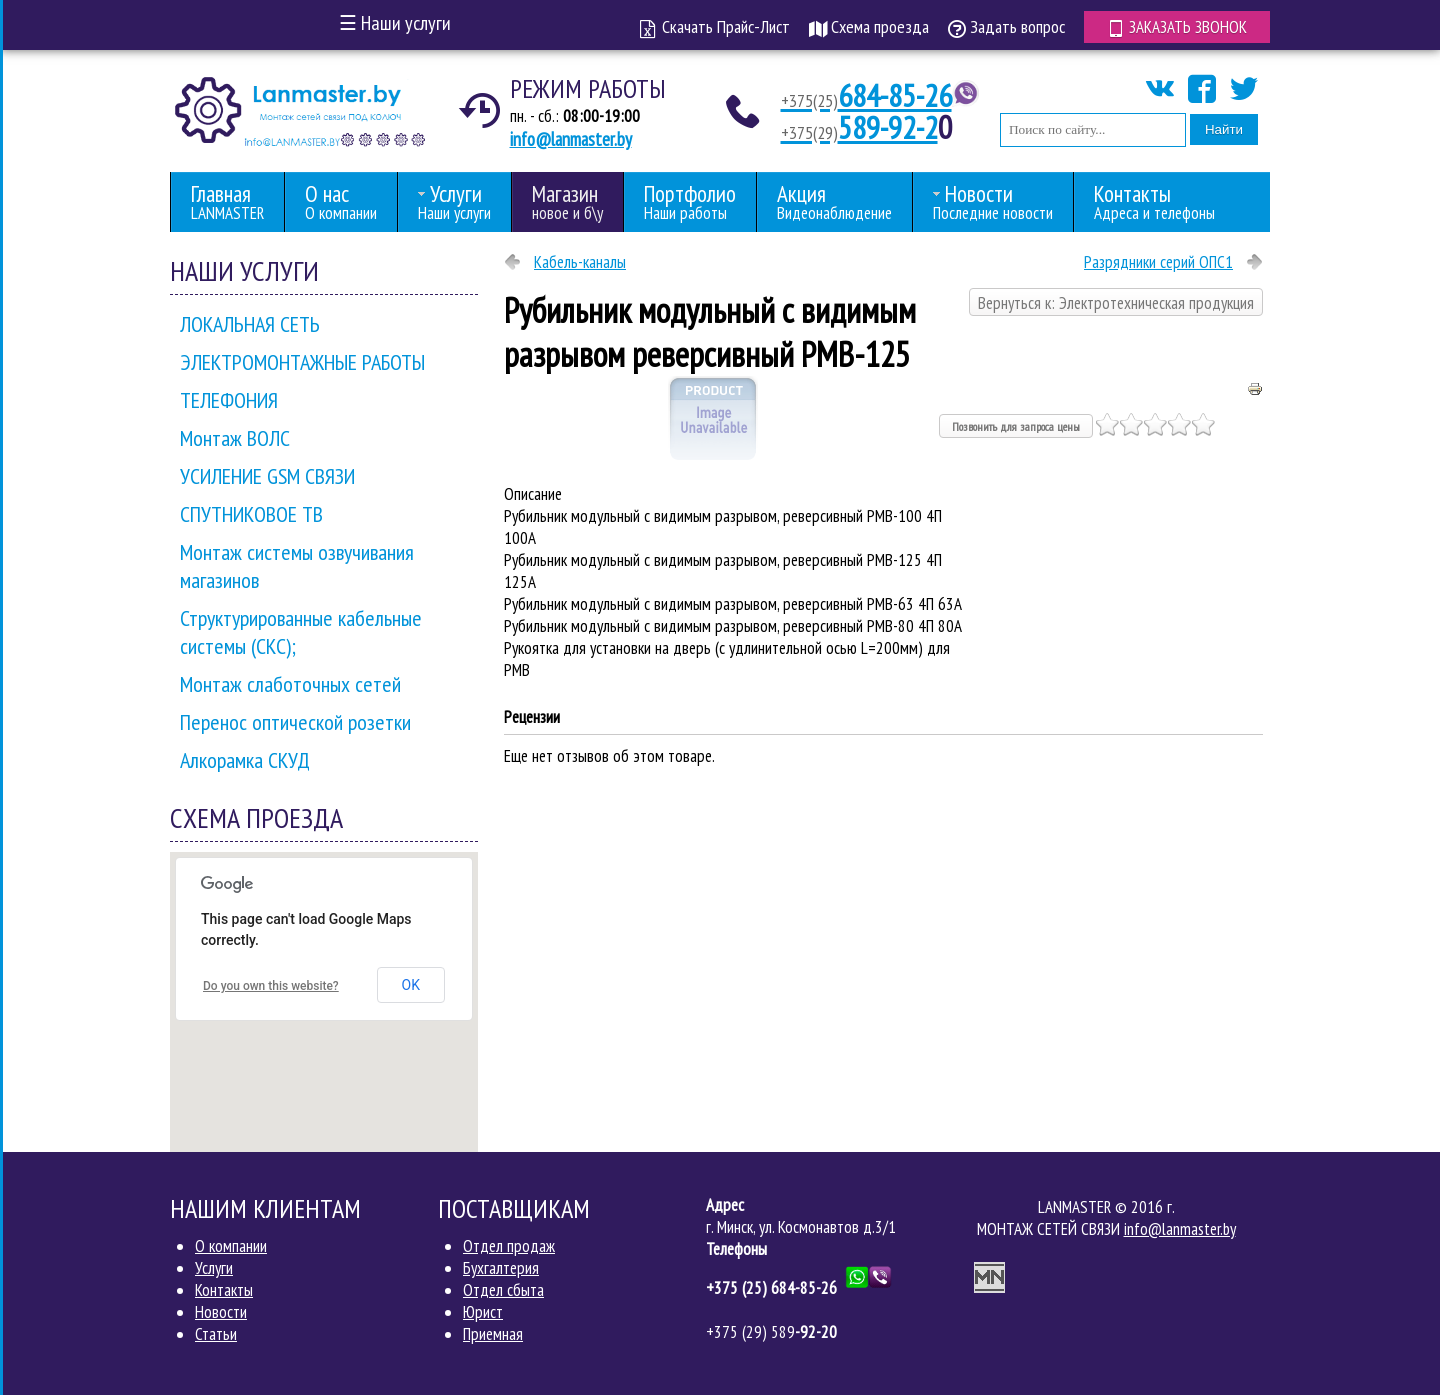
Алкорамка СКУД (245, 760)
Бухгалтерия (501, 1268)
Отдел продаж (509, 1246)
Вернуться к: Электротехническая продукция (1116, 303)
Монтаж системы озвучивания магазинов (297, 566)
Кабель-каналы (580, 262)
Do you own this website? (271, 986)
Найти (1224, 129)
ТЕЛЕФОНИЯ (229, 400)
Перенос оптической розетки (295, 722)
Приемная (493, 1334)
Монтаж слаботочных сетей (290, 684)
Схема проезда (866, 26)
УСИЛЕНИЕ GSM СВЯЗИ (267, 476)
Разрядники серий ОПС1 (1158, 262)
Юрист (483, 1312)
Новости (221, 1312)
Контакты (224, 1290)
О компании (231, 1246)
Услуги (214, 1268)
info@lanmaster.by (571, 139)
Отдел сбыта (503, 1290)
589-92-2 (860, 127)
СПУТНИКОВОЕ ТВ (251, 514)
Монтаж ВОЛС (235, 438)
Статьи (216, 1334)
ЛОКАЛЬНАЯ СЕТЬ (250, 324)
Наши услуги (395, 23)
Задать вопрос (1003, 26)
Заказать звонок (1175, 26)
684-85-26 (867, 95)
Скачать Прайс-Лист (712, 26)
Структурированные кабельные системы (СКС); (301, 632)
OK (411, 985)
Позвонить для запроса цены (1016, 426)
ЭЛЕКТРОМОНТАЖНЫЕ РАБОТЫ (302, 362)
